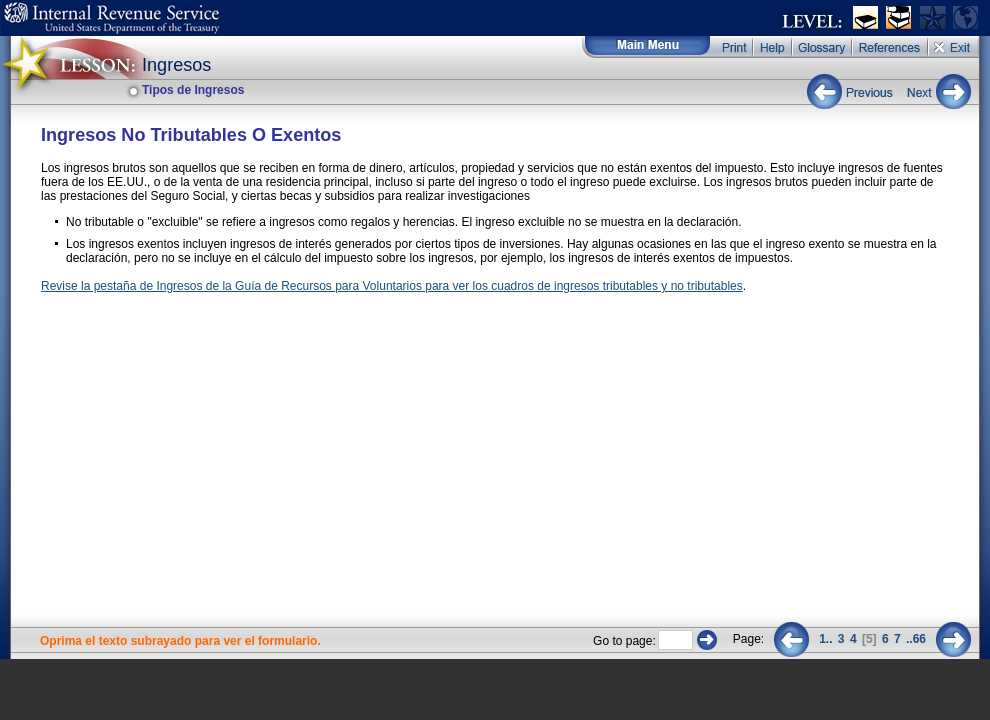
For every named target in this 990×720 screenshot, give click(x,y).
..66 (916, 639)
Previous (852, 91)
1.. (825, 639)
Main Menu (646, 47)
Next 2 (953, 639)
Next (934, 91)
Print (732, 47)
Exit (954, 47)
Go (707, 640)
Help (773, 47)
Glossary (823, 47)
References (891, 47)
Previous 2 (791, 639)
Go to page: (624, 641)
